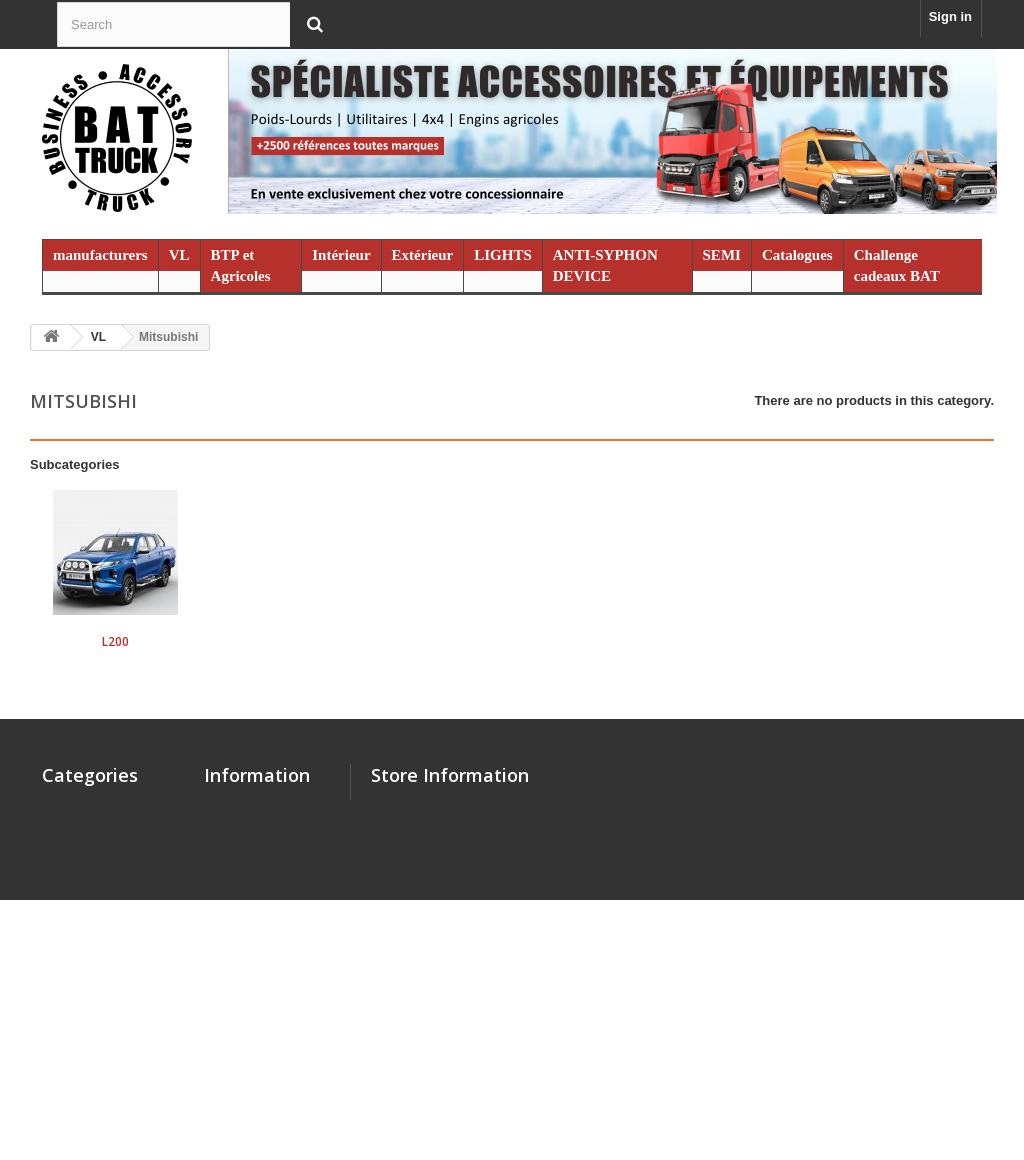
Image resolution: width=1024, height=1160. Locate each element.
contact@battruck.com (512, 917)
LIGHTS (503, 255)
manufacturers (100, 255)
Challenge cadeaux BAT (897, 265)
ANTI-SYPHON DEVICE (605, 265)
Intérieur (341, 255)
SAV (217, 859)
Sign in (950, 16)
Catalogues (797, 255)
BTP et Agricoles (241, 265)
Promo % (70, 1033)
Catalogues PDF (254, 955)
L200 (115, 641)
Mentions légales (256, 929)
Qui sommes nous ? (266, 833)
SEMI (722, 255)
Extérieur (423, 255)
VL (179, 255)
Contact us (237, 807)
